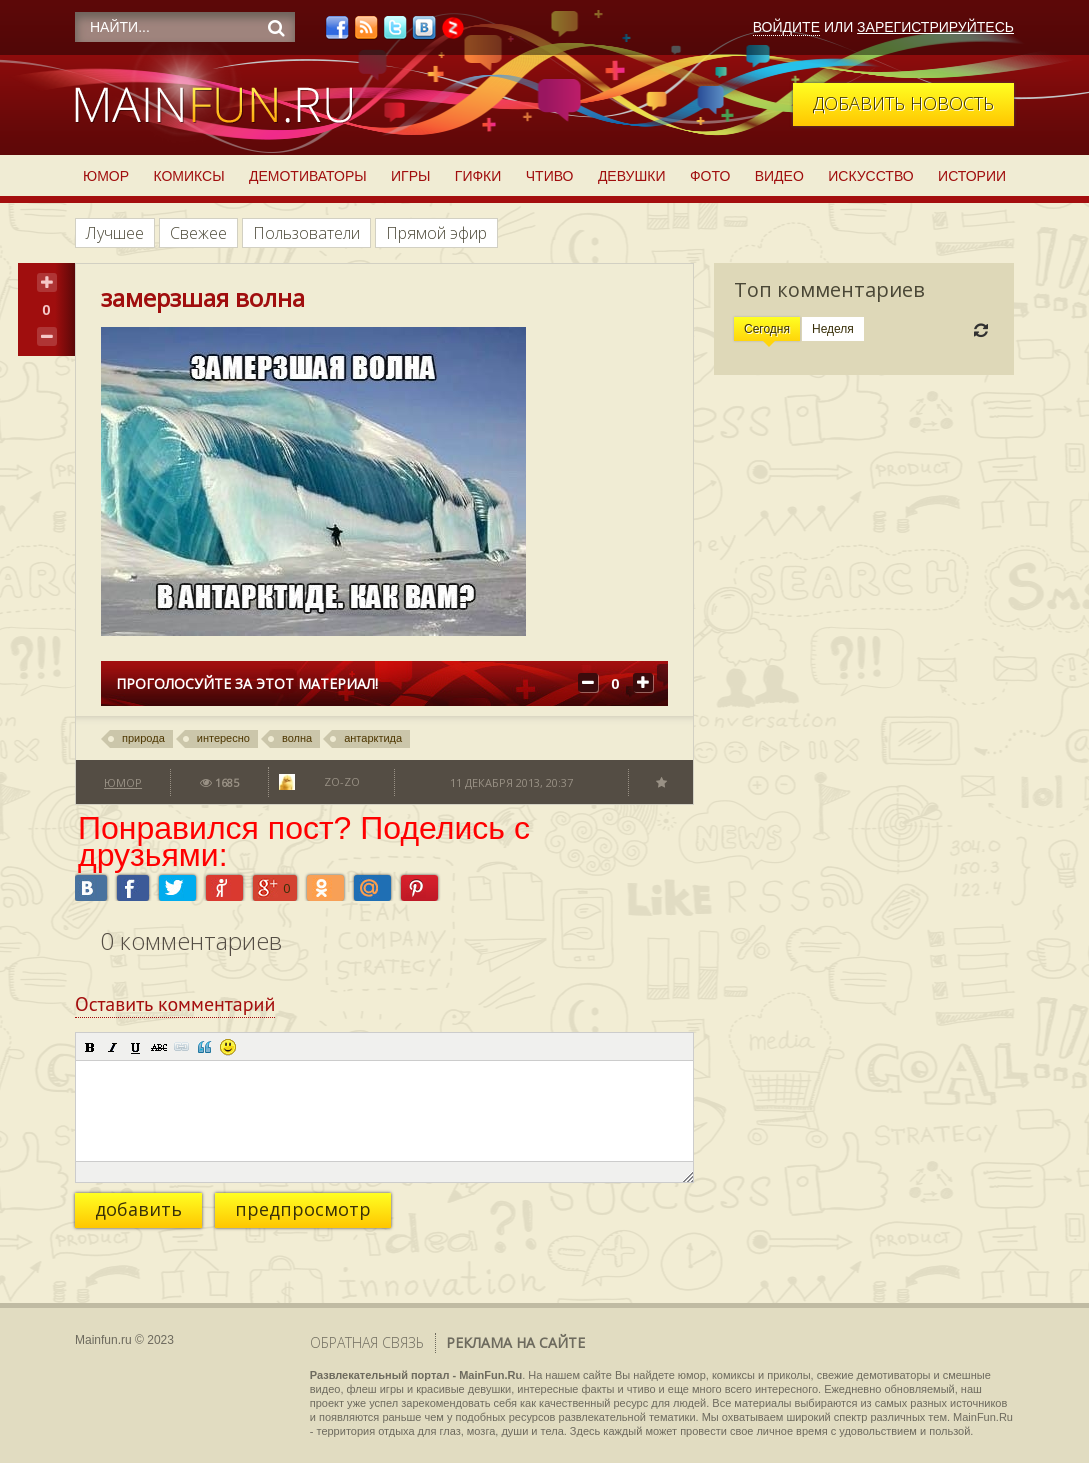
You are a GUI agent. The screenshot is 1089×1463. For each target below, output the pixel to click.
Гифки (478, 176)
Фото (710, 176)
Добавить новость (903, 103)
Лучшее (115, 233)
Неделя (833, 329)
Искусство (870, 176)
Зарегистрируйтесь (935, 27)
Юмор (106, 176)
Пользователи (306, 233)
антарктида (373, 738)
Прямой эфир (436, 233)
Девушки (632, 176)
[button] (90, 1047)
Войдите (786, 27)
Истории (972, 176)
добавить (138, 1209)
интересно (223, 738)
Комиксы (188, 176)
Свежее (198, 233)
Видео (779, 176)
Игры (410, 176)
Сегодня (767, 329)
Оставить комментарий (175, 1004)
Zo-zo (342, 781)
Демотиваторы (308, 176)
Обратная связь (367, 1342)
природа (143, 738)
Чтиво (550, 176)
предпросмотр (303, 1209)
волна (297, 738)
